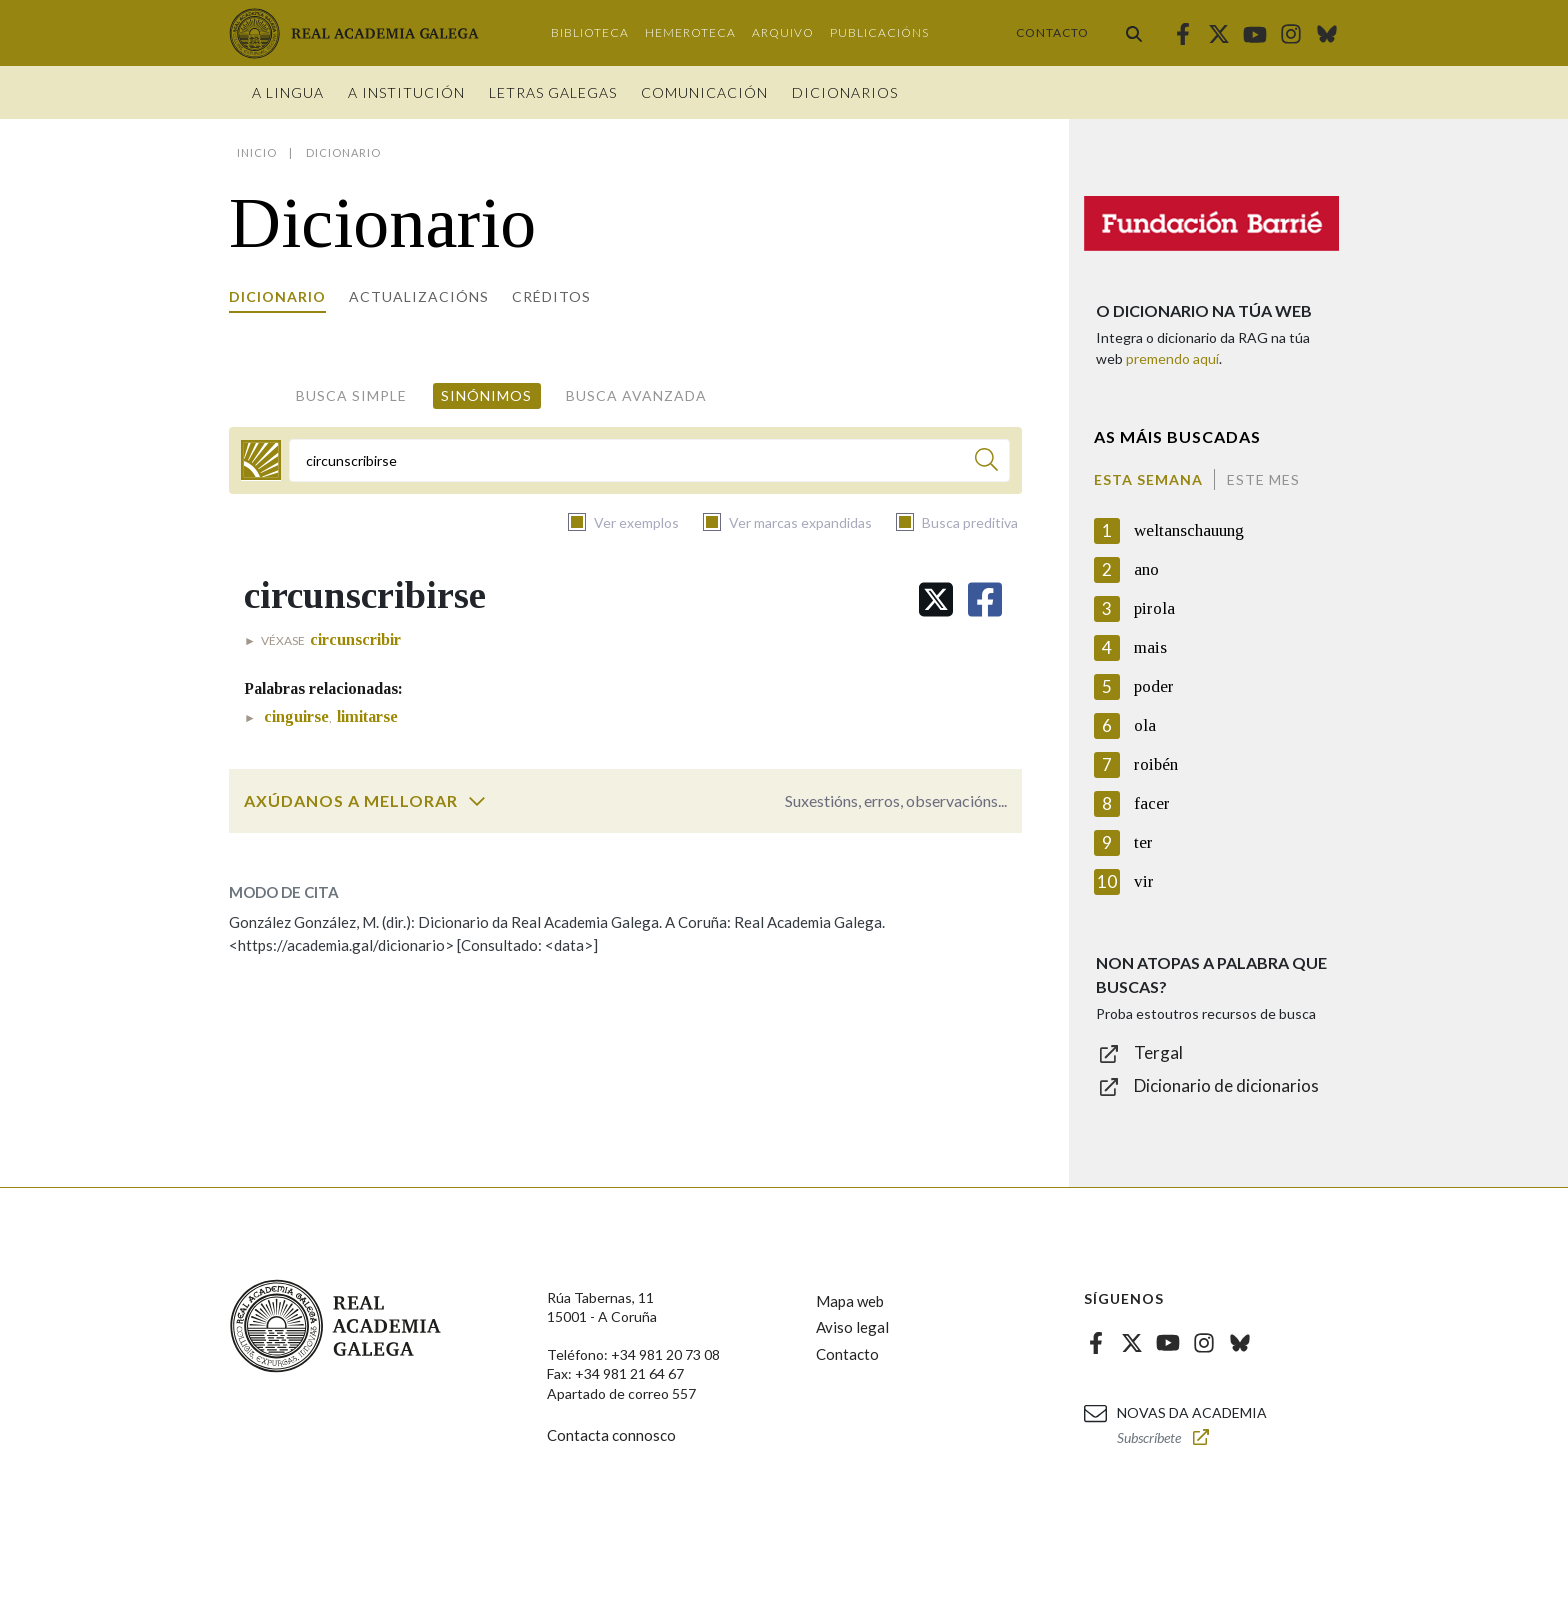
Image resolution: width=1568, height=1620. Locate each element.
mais (1150, 647)
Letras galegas (553, 92)
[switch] (477, 801)
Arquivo (783, 32)
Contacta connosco (611, 1435)
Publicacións (879, 32)
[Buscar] (986, 462)
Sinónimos (486, 395)
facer (1152, 803)
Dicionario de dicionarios (1226, 1085)
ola (1145, 725)
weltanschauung (1189, 530)
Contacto (1052, 32)
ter (1143, 842)
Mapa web (850, 1301)
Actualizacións (419, 296)
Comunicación (704, 92)
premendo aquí (1172, 358)
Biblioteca (590, 32)
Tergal (1158, 1052)
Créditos (551, 296)
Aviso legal (852, 1327)
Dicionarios (845, 92)
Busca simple (351, 395)
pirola (1154, 608)
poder (1154, 686)
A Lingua (288, 92)
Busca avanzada (636, 395)
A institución (406, 92)
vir (1144, 881)
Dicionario (277, 296)
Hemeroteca (690, 32)
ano (1146, 569)
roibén (1156, 764)
